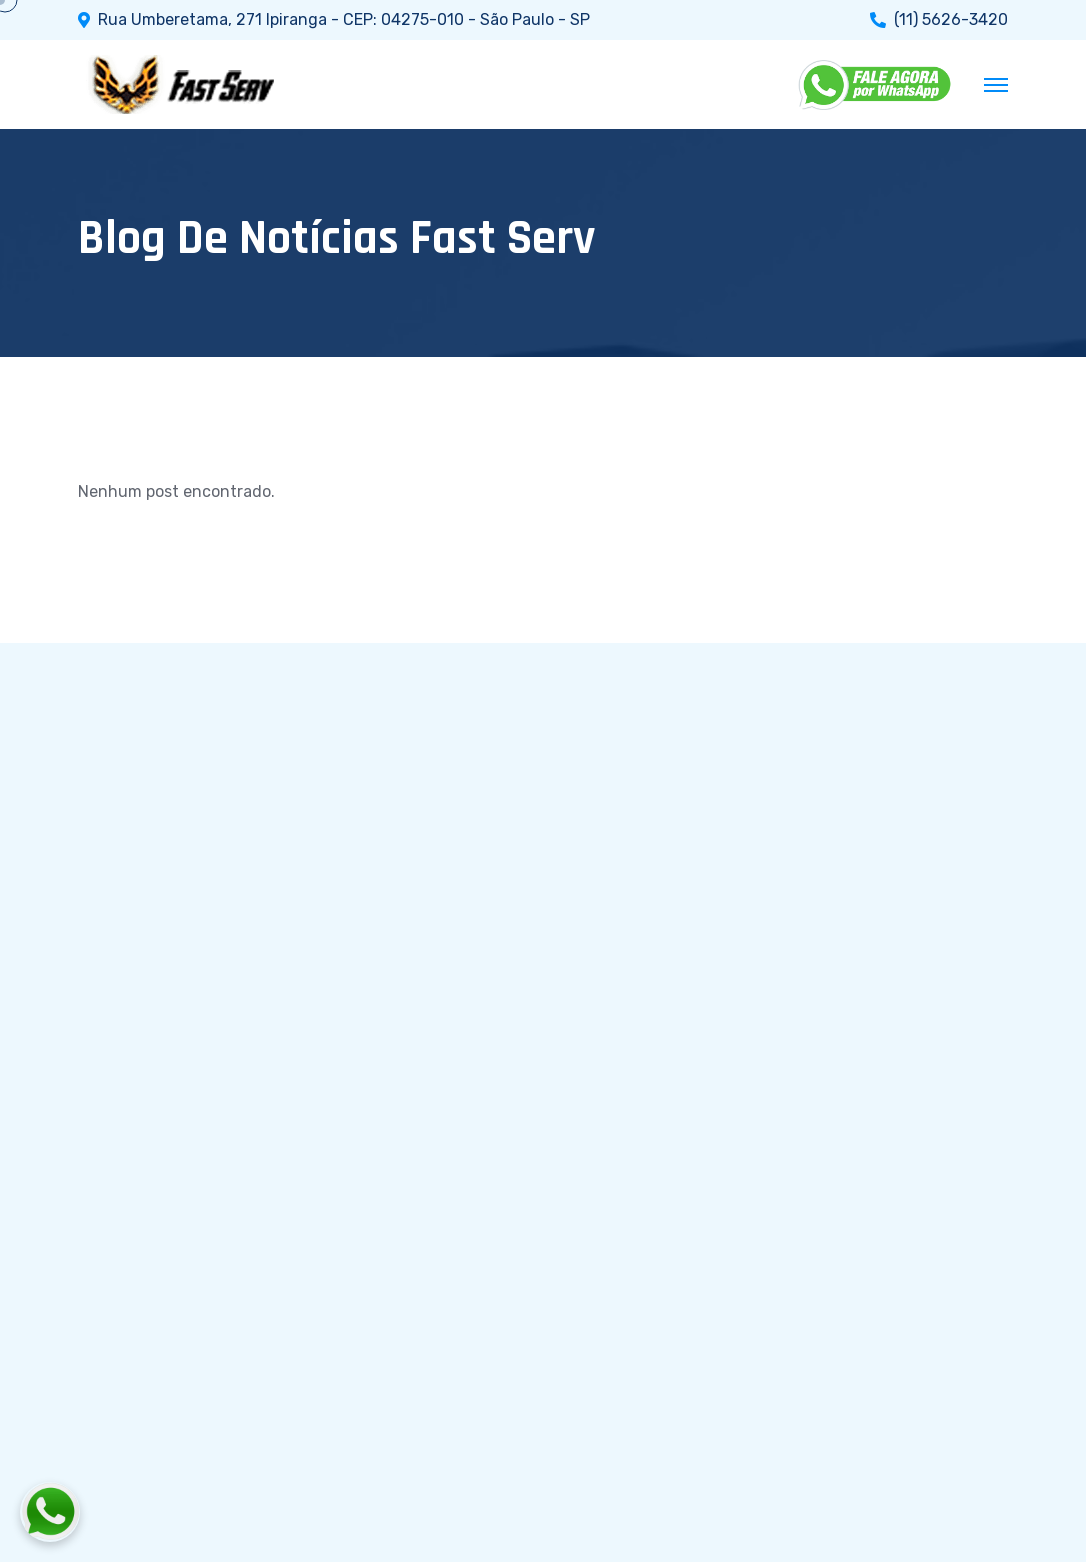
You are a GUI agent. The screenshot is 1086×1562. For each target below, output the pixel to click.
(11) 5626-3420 (951, 20)
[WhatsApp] (876, 85)
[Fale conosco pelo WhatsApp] (161, 1512)
